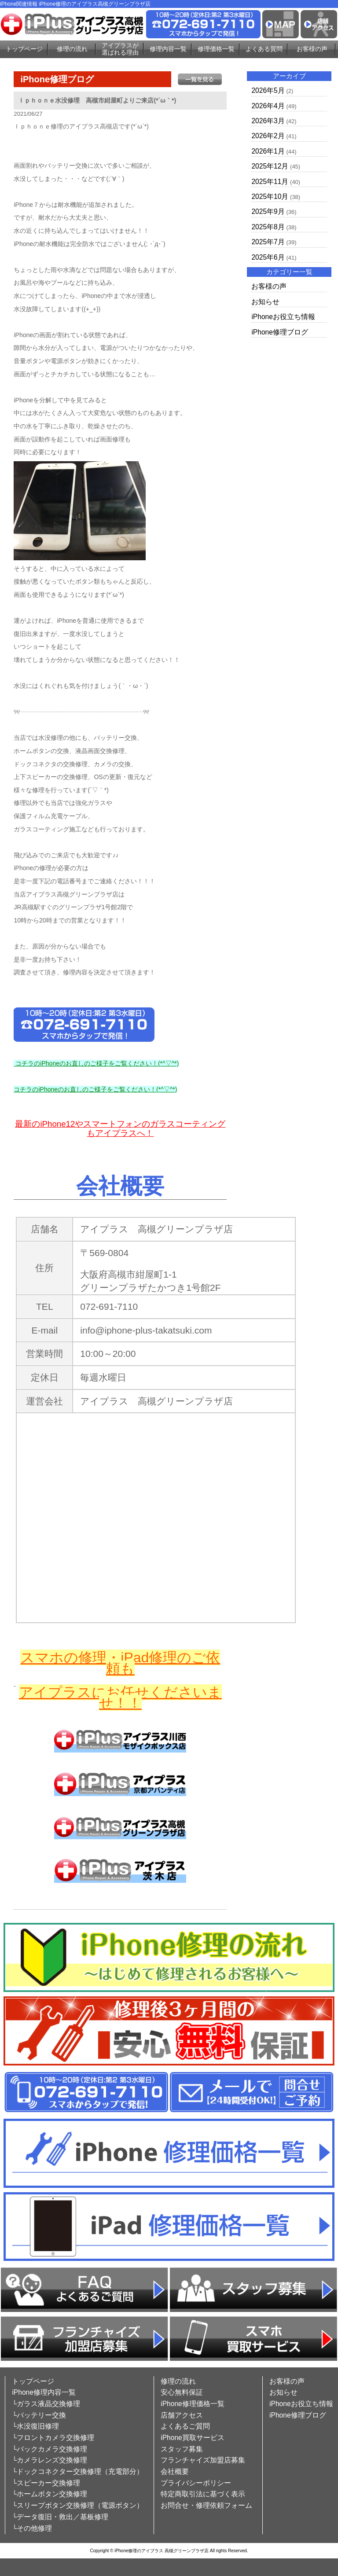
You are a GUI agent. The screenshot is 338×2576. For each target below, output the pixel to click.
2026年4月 (267, 106)
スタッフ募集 (182, 2449)
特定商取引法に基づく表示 (203, 2494)
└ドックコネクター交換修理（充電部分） (77, 2471)
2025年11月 (269, 181)
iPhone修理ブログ (279, 332)
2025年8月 (267, 227)
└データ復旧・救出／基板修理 (60, 2517)
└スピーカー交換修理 (46, 2483)
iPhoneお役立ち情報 (283, 316)
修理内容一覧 (168, 48)
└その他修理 (32, 2528)
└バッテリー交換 (39, 2415)
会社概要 (175, 2471)
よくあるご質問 (185, 2426)
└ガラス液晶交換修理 (46, 2403)
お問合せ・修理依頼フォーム (206, 2505)
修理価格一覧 (216, 48)
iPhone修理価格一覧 (192, 2403)
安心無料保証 (182, 2392)
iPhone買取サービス (192, 2437)
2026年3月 (267, 121)
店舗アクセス (182, 2415)
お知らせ (265, 301)
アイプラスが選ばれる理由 (120, 49)
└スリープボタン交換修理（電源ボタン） (77, 2505)
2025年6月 (267, 257)
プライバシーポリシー (196, 2483)
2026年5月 (267, 90)
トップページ (24, 48)
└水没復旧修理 (35, 2426)
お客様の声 (312, 48)
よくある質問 (264, 48)
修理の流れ (72, 48)
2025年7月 (267, 242)
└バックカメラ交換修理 (49, 2449)
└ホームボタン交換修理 (49, 2494)
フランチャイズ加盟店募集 (203, 2460)
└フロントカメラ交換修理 (53, 2437)
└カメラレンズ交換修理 (49, 2460)
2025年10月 (269, 196)
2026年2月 (267, 136)
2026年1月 (267, 151)
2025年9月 (267, 211)
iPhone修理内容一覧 (44, 2392)
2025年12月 (269, 166)
